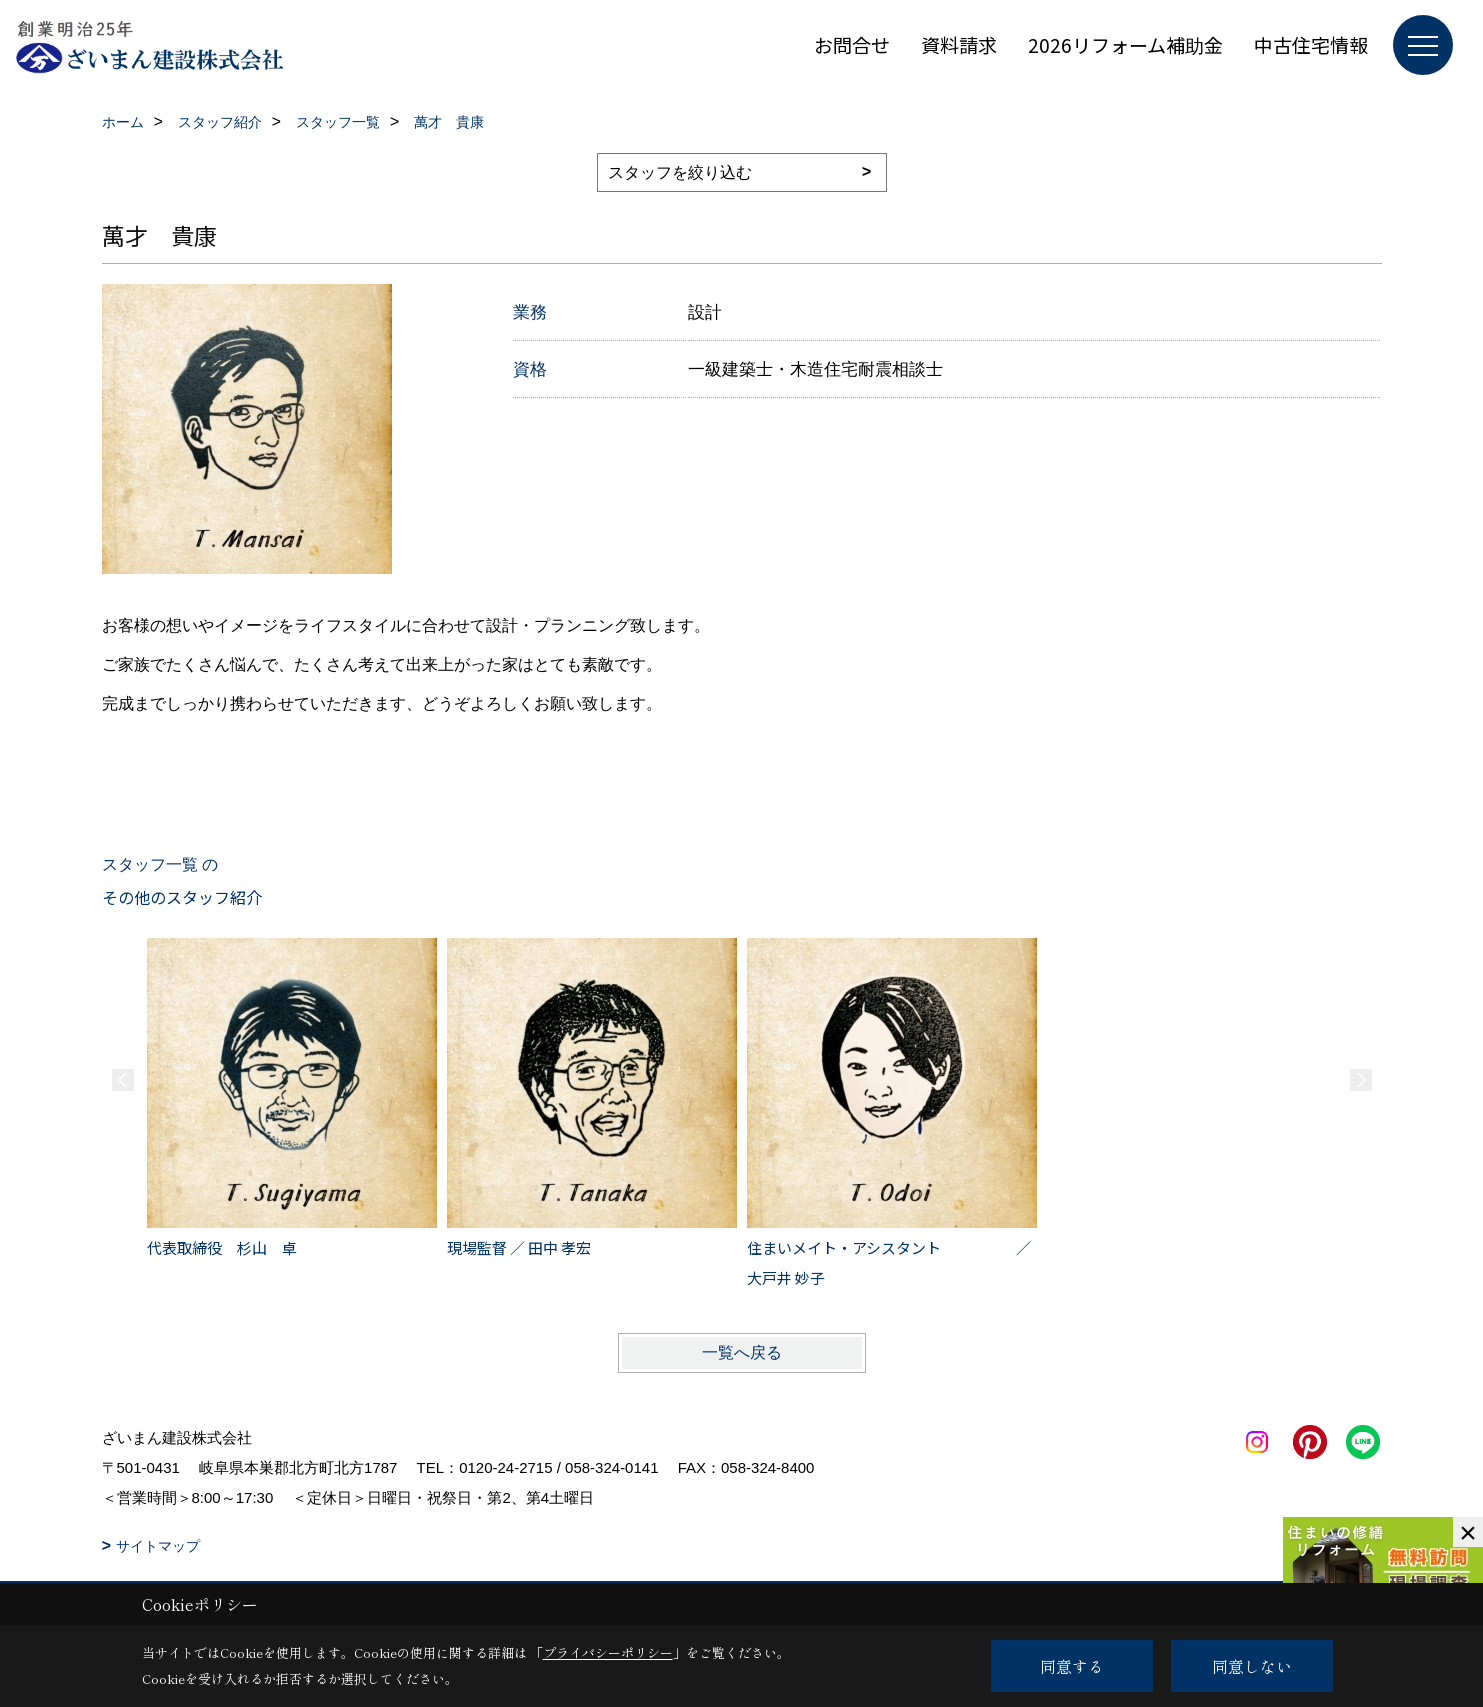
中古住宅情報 (1311, 44)
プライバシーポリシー (608, 1652)
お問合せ (852, 44)
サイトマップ (158, 1546)
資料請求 (959, 44)
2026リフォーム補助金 (1125, 44)
